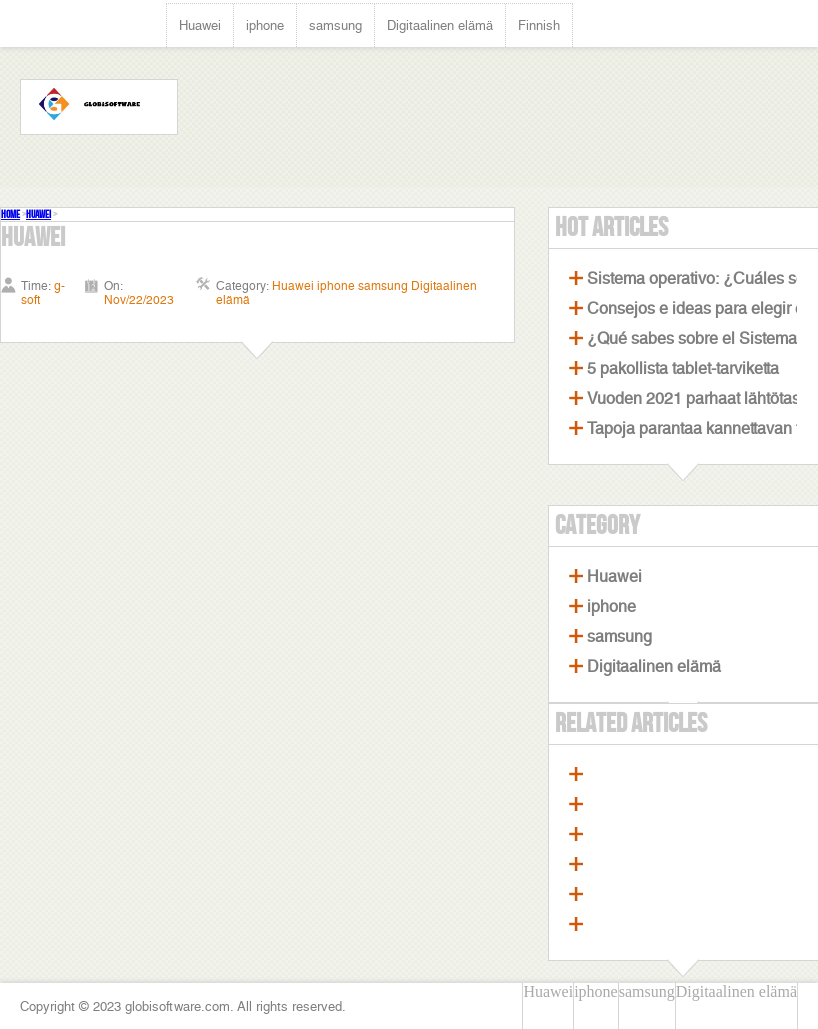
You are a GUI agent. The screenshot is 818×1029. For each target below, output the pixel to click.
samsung (335, 25)
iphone (265, 25)
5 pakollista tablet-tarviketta (683, 368)
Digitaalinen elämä (440, 25)
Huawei (200, 25)
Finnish (539, 25)
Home (10, 214)
